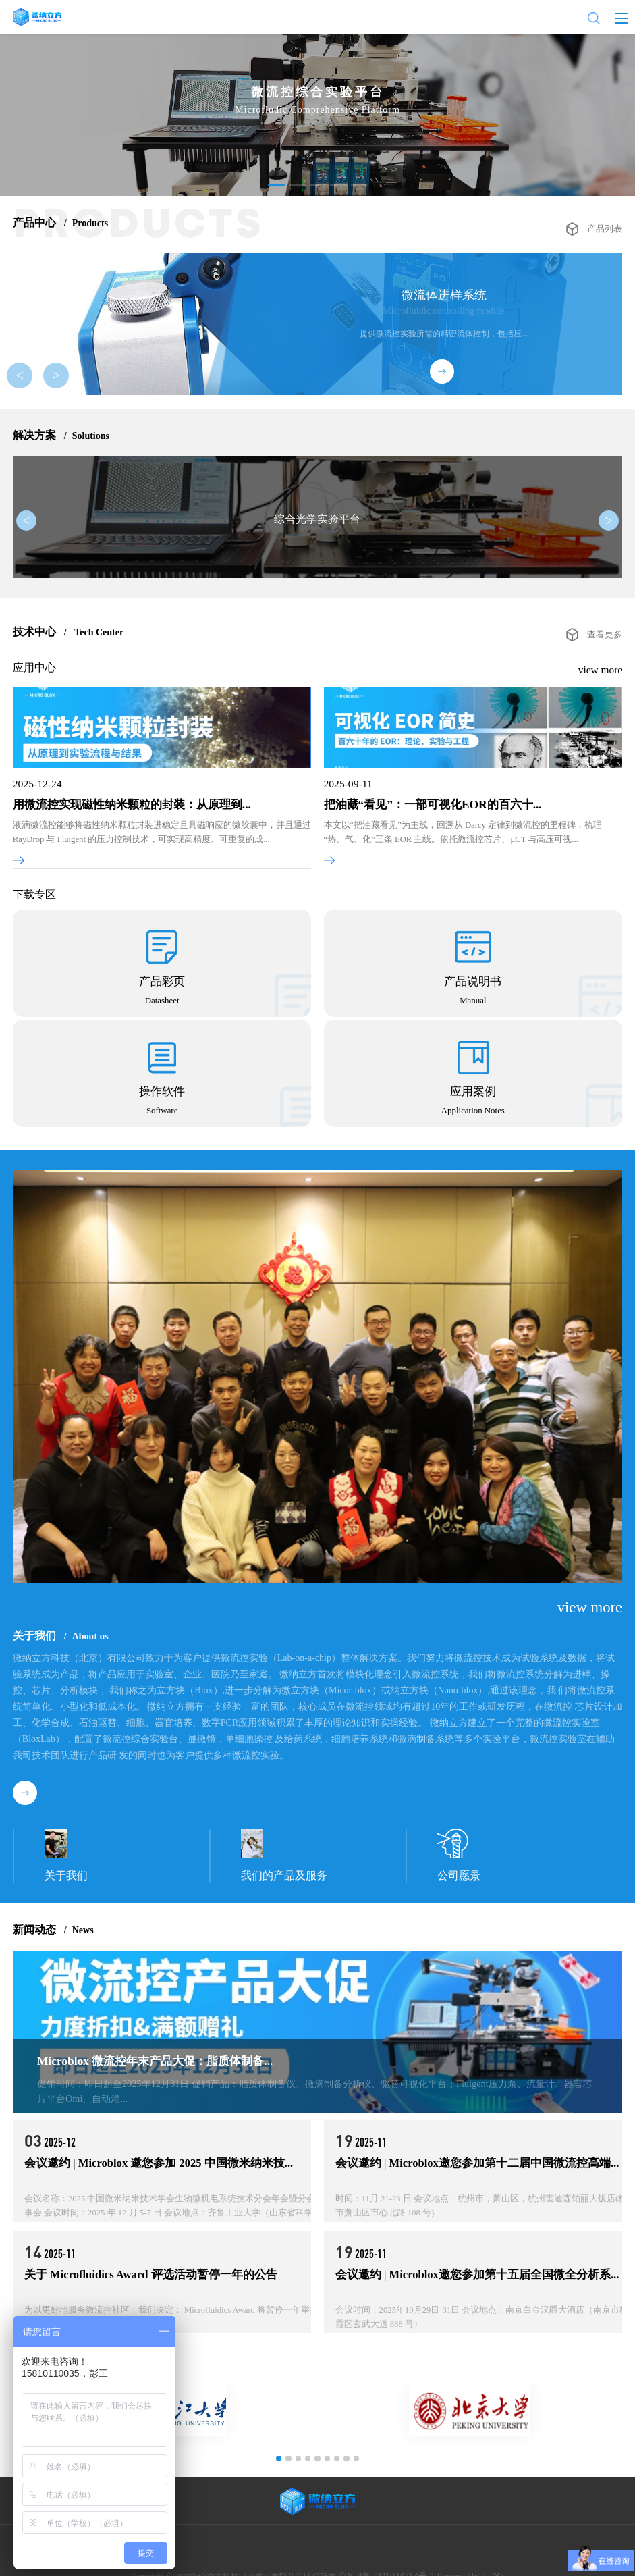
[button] (277, 185)
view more (602, 695)
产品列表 (606, 223)
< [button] (29, 378)
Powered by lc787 (464, 2559)
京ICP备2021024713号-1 (391, 2559)
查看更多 (606, 659)
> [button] (53, 378)
